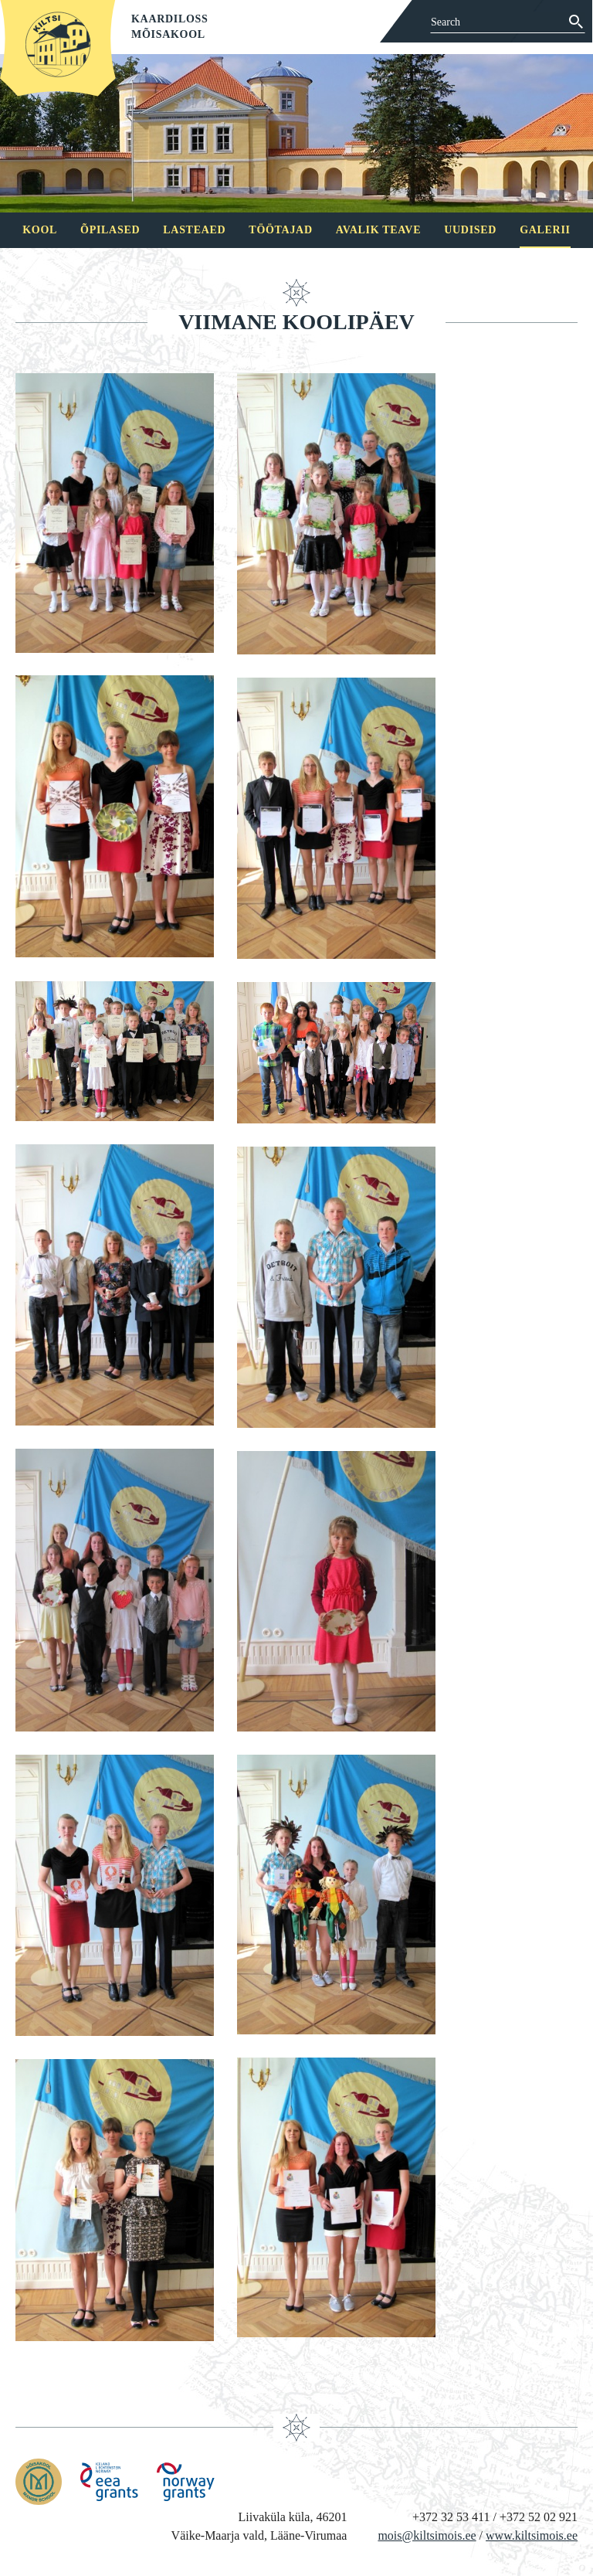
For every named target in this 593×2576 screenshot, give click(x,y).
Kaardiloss (169, 19)
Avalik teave (378, 230)
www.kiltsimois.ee (532, 2535)
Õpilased (110, 230)
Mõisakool (168, 34)
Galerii (545, 230)
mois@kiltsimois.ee (427, 2535)
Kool (39, 230)
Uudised (470, 230)
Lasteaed (194, 230)
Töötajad (280, 230)
